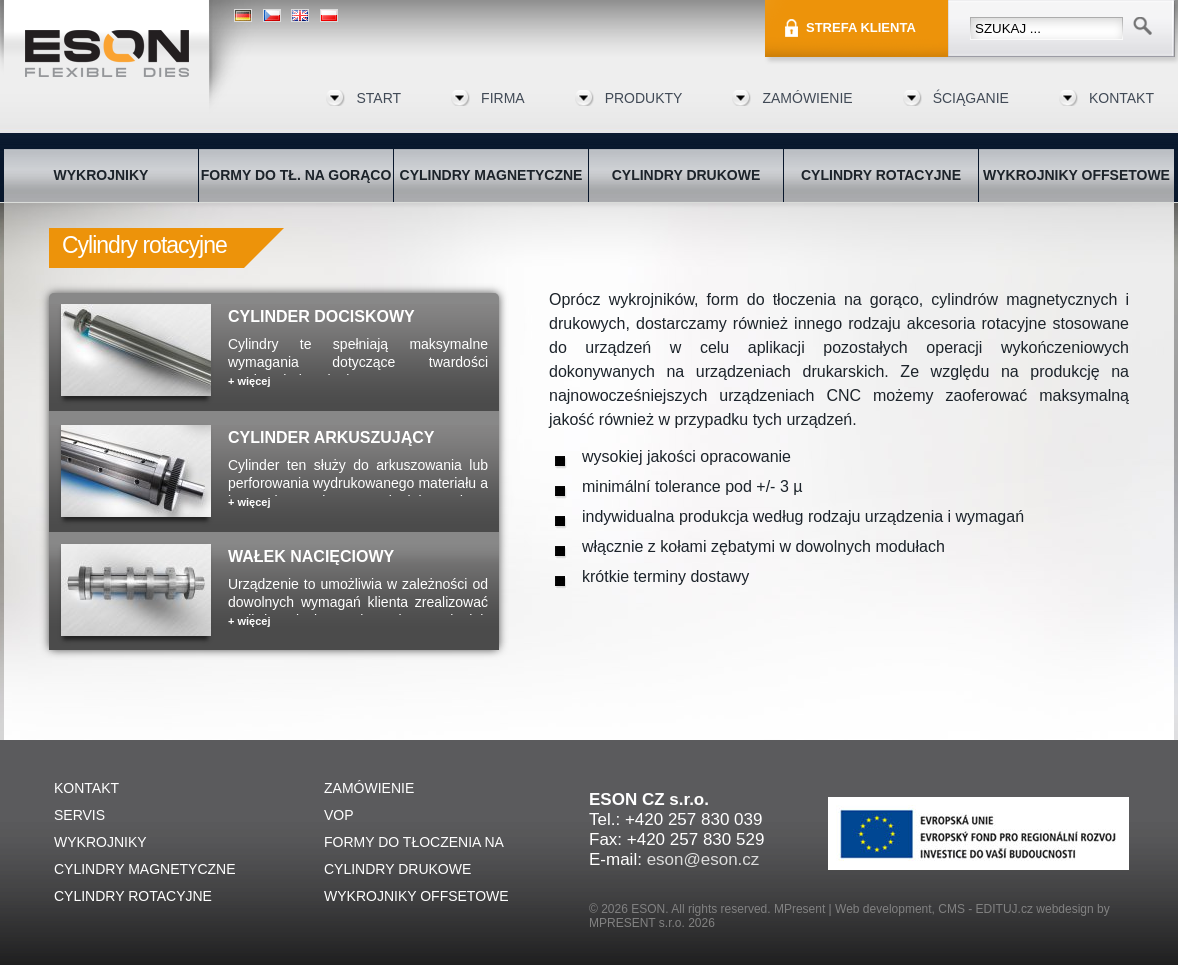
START (378, 98)
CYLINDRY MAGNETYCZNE (491, 175)
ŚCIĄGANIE (971, 98)
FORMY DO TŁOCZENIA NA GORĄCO (413, 845)
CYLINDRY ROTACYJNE (881, 175)
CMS (951, 909)
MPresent (799, 909)
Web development (883, 909)
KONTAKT (1121, 98)
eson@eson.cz (703, 859)
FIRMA (503, 98)
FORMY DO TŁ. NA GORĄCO (296, 175)
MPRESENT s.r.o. (637, 923)
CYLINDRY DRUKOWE (686, 175)
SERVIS (79, 815)
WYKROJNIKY (101, 175)
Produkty (644, 98)
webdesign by (1072, 909)
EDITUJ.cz (1004, 909)
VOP (339, 815)
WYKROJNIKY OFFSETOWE (1076, 175)
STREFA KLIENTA (861, 27)
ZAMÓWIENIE (807, 98)
